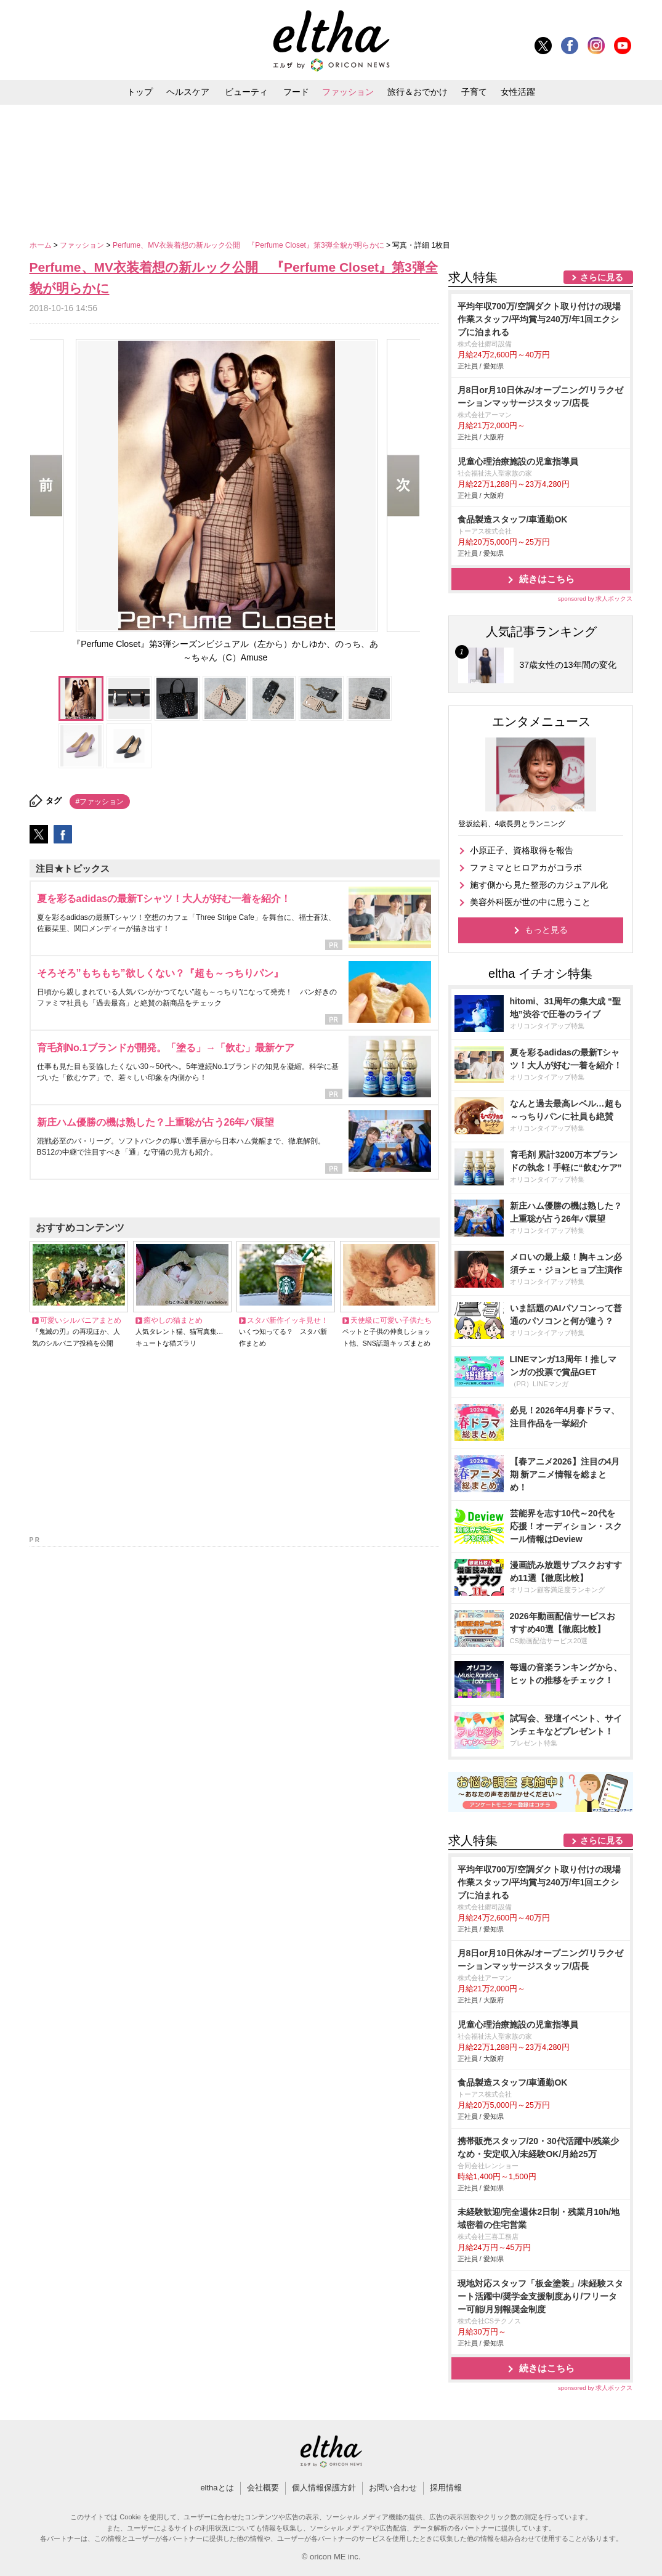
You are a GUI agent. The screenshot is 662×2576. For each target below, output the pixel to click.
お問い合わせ (393, 2487)
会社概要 (263, 2487)
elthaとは (216, 2487)
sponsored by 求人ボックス (595, 598)
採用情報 (446, 2487)
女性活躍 (518, 92)
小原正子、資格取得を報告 (521, 850)
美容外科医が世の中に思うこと (530, 902)
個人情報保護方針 (324, 2487)
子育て (474, 92)
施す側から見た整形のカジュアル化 (539, 885)
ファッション (348, 92)
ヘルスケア (187, 92)
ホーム (42, 245)
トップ (140, 92)
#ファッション (100, 801)
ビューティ (246, 92)
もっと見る (546, 930)
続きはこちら (547, 579)
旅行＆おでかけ (417, 92)
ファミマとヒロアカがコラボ (526, 867)
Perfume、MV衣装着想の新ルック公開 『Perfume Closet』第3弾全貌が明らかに (249, 245)
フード (296, 92)
